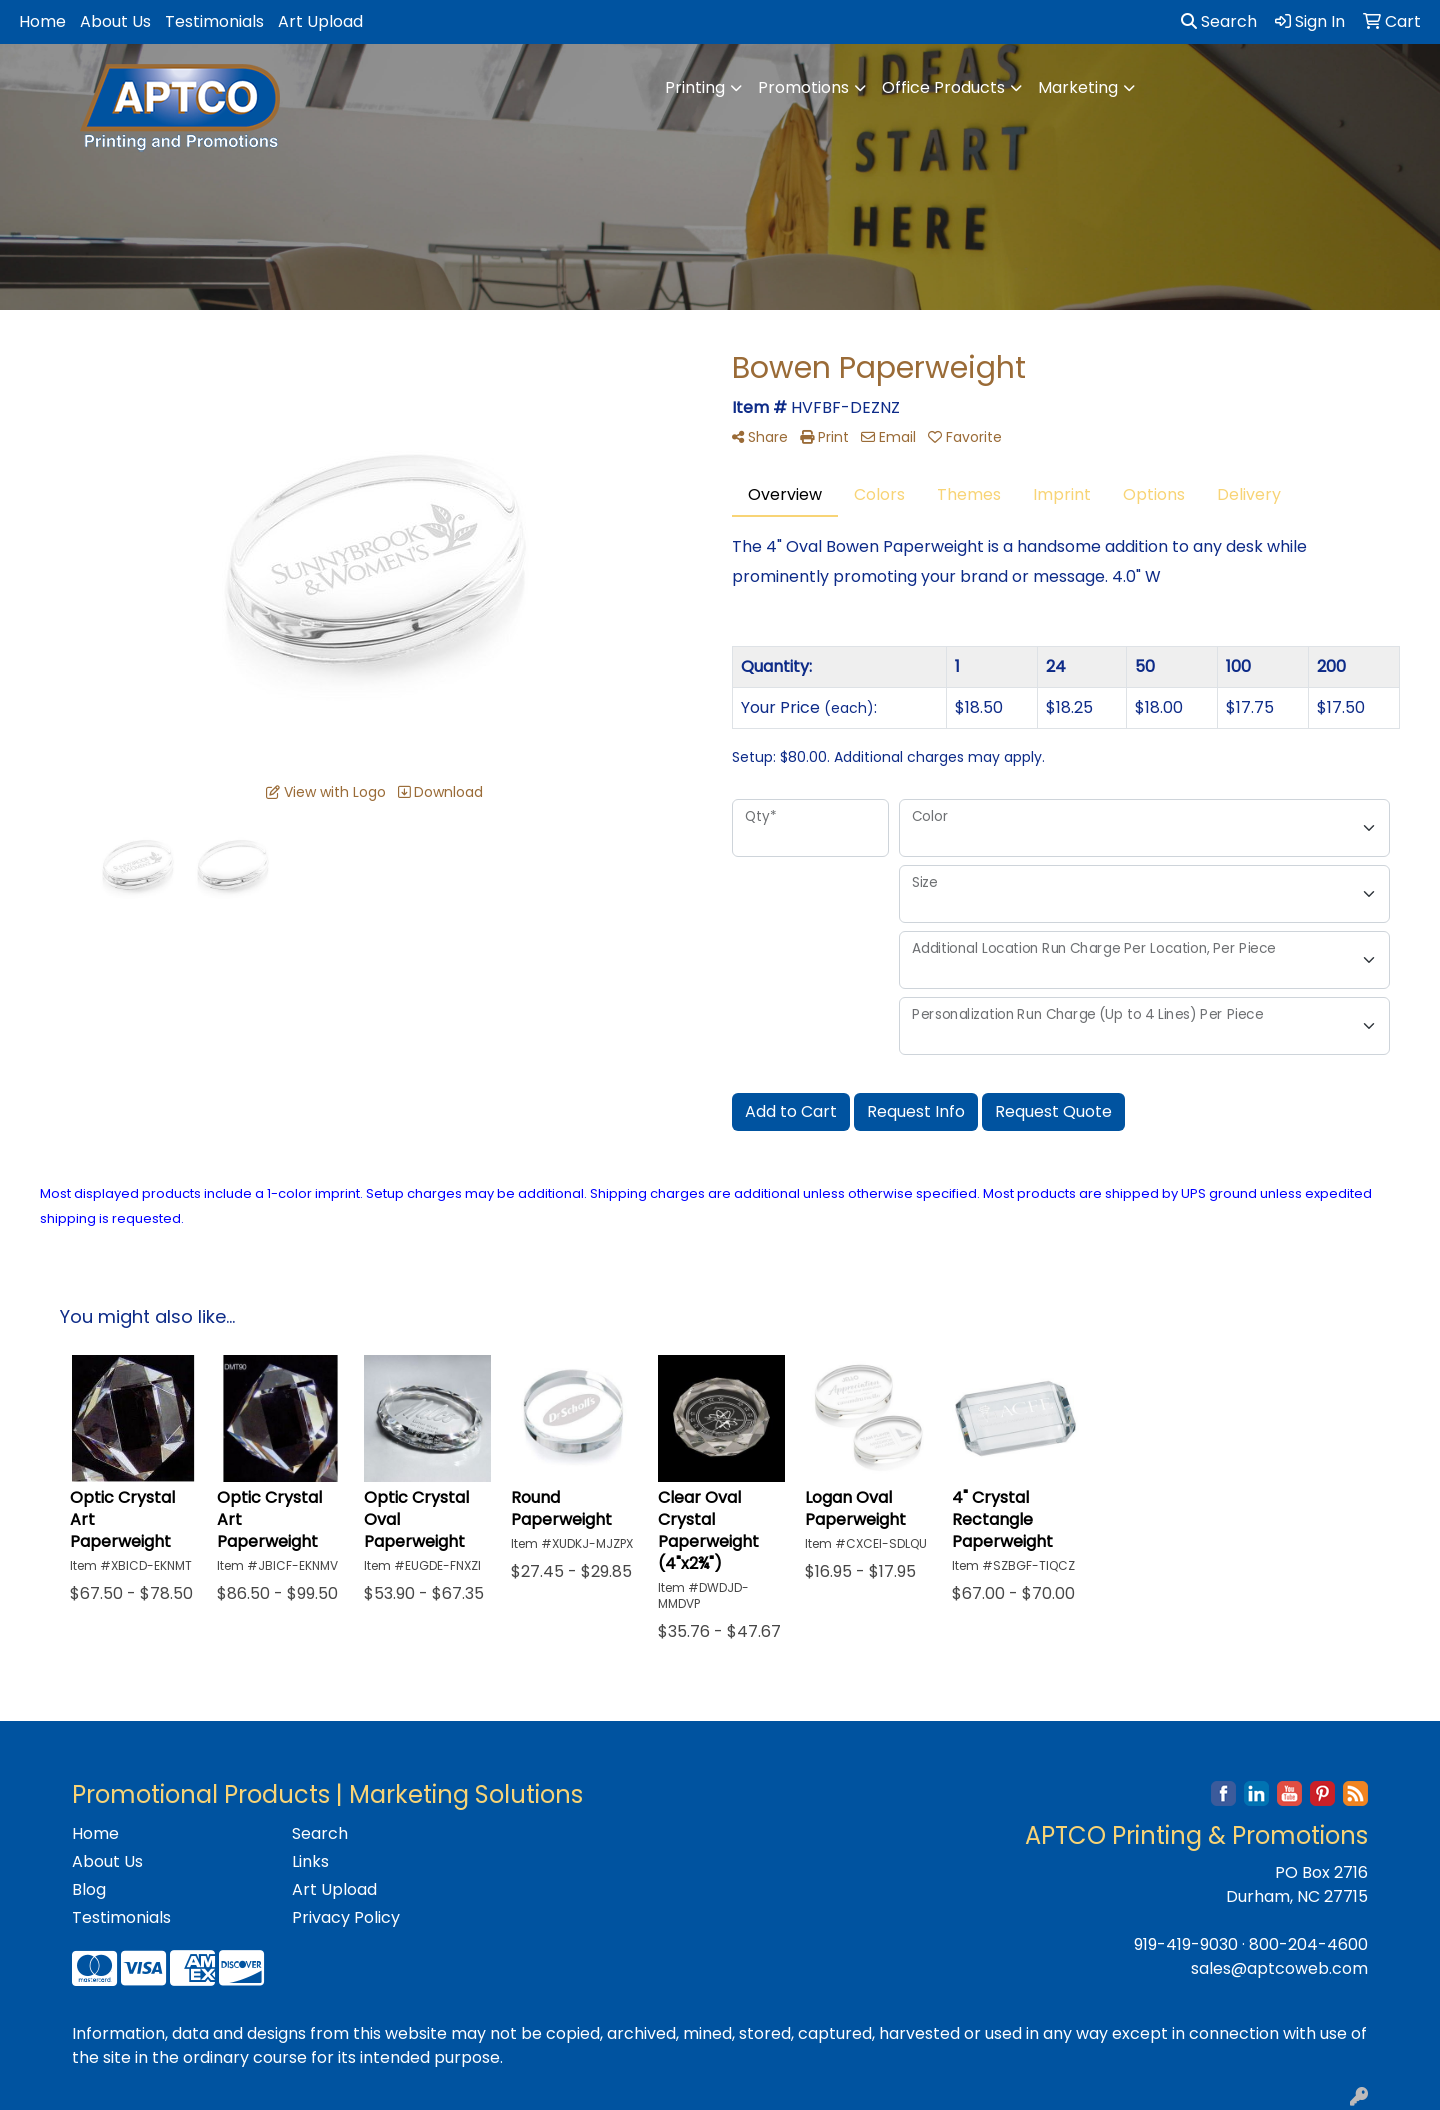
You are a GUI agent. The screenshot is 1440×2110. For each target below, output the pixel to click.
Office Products (943, 87)
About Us (115, 21)
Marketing (1078, 87)
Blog (89, 1889)
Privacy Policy (346, 1917)
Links (310, 1861)
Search (1219, 21)
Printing (695, 87)
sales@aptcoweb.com (1279, 1968)
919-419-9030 (1186, 1944)
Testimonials (214, 21)
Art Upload (320, 21)
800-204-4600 (1308, 1944)
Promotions (803, 87)
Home (42, 21)
